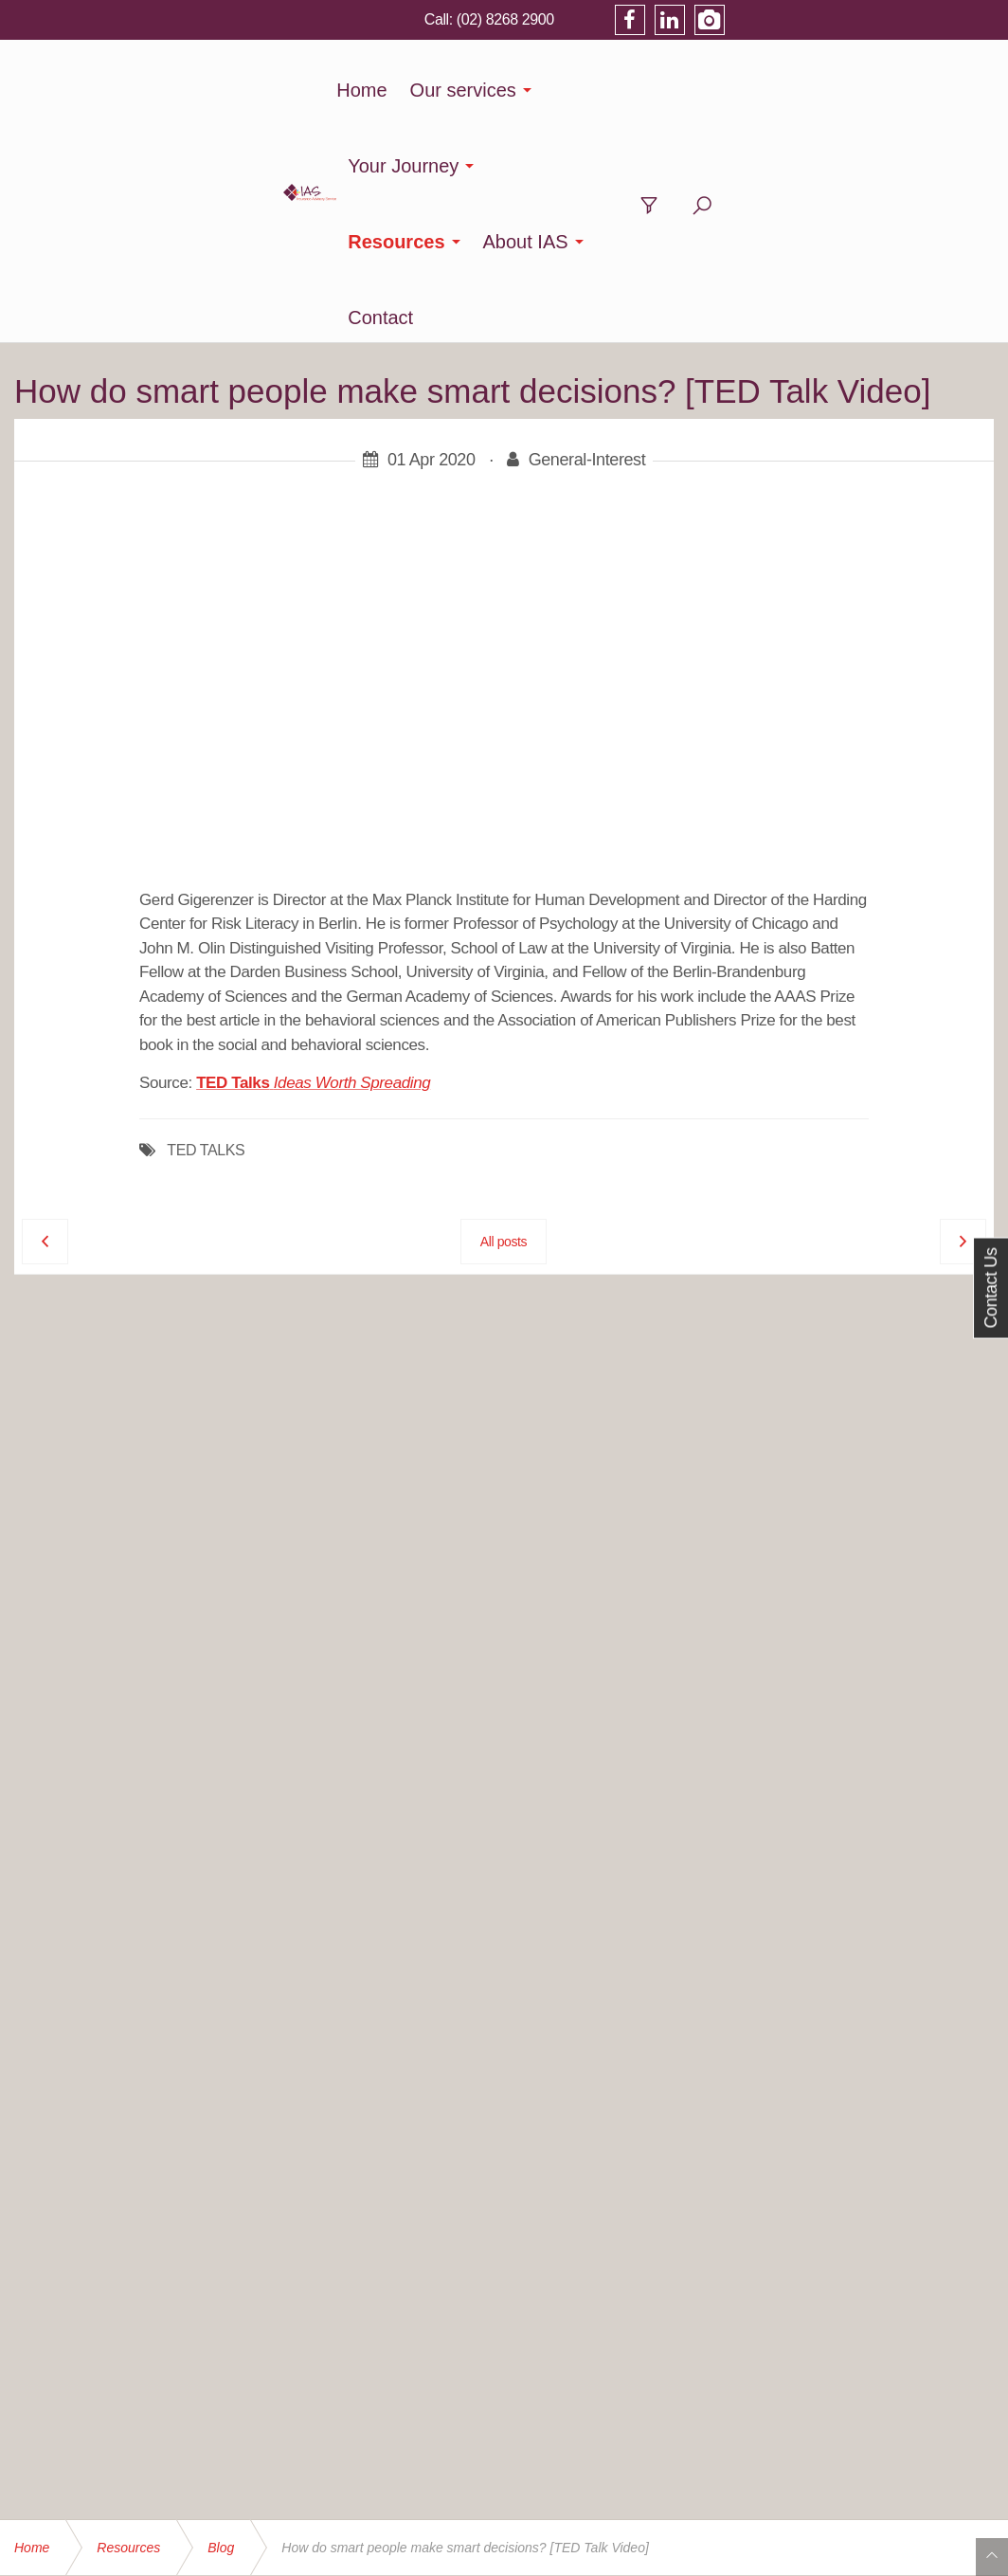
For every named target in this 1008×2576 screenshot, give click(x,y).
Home (223, 90)
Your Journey (471, 90)
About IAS (741, 90)
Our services (324, 90)
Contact (855, 90)
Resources (613, 90)
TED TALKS (205, 923)
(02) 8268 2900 (768, 18)
